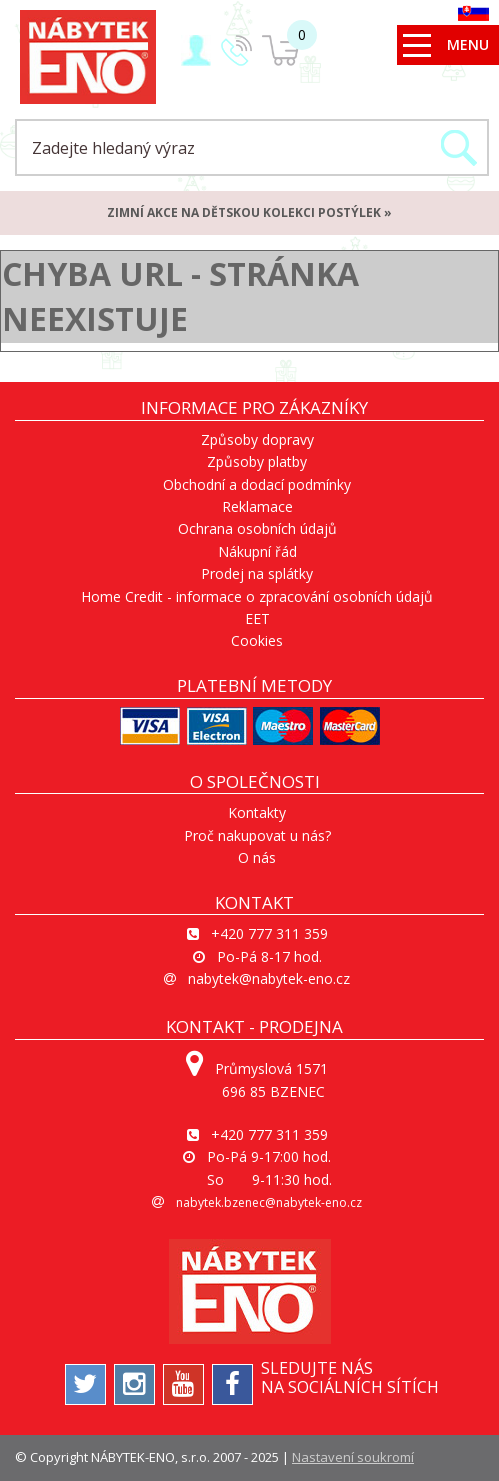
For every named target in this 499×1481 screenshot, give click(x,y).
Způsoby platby (257, 461)
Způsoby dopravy (257, 439)
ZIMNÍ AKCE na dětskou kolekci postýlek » (249, 212)
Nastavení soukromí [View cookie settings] (353, 1457)
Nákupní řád (257, 551)
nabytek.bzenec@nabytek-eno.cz (269, 1202)
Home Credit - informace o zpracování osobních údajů (257, 596)
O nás (257, 857)
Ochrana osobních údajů (257, 528)
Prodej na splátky (257, 573)
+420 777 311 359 (269, 933)
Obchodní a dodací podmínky (257, 484)
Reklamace (257, 506)
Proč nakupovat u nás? (257, 835)
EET (257, 618)
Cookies (257, 640)
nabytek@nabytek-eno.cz (269, 978)
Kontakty (257, 812)
